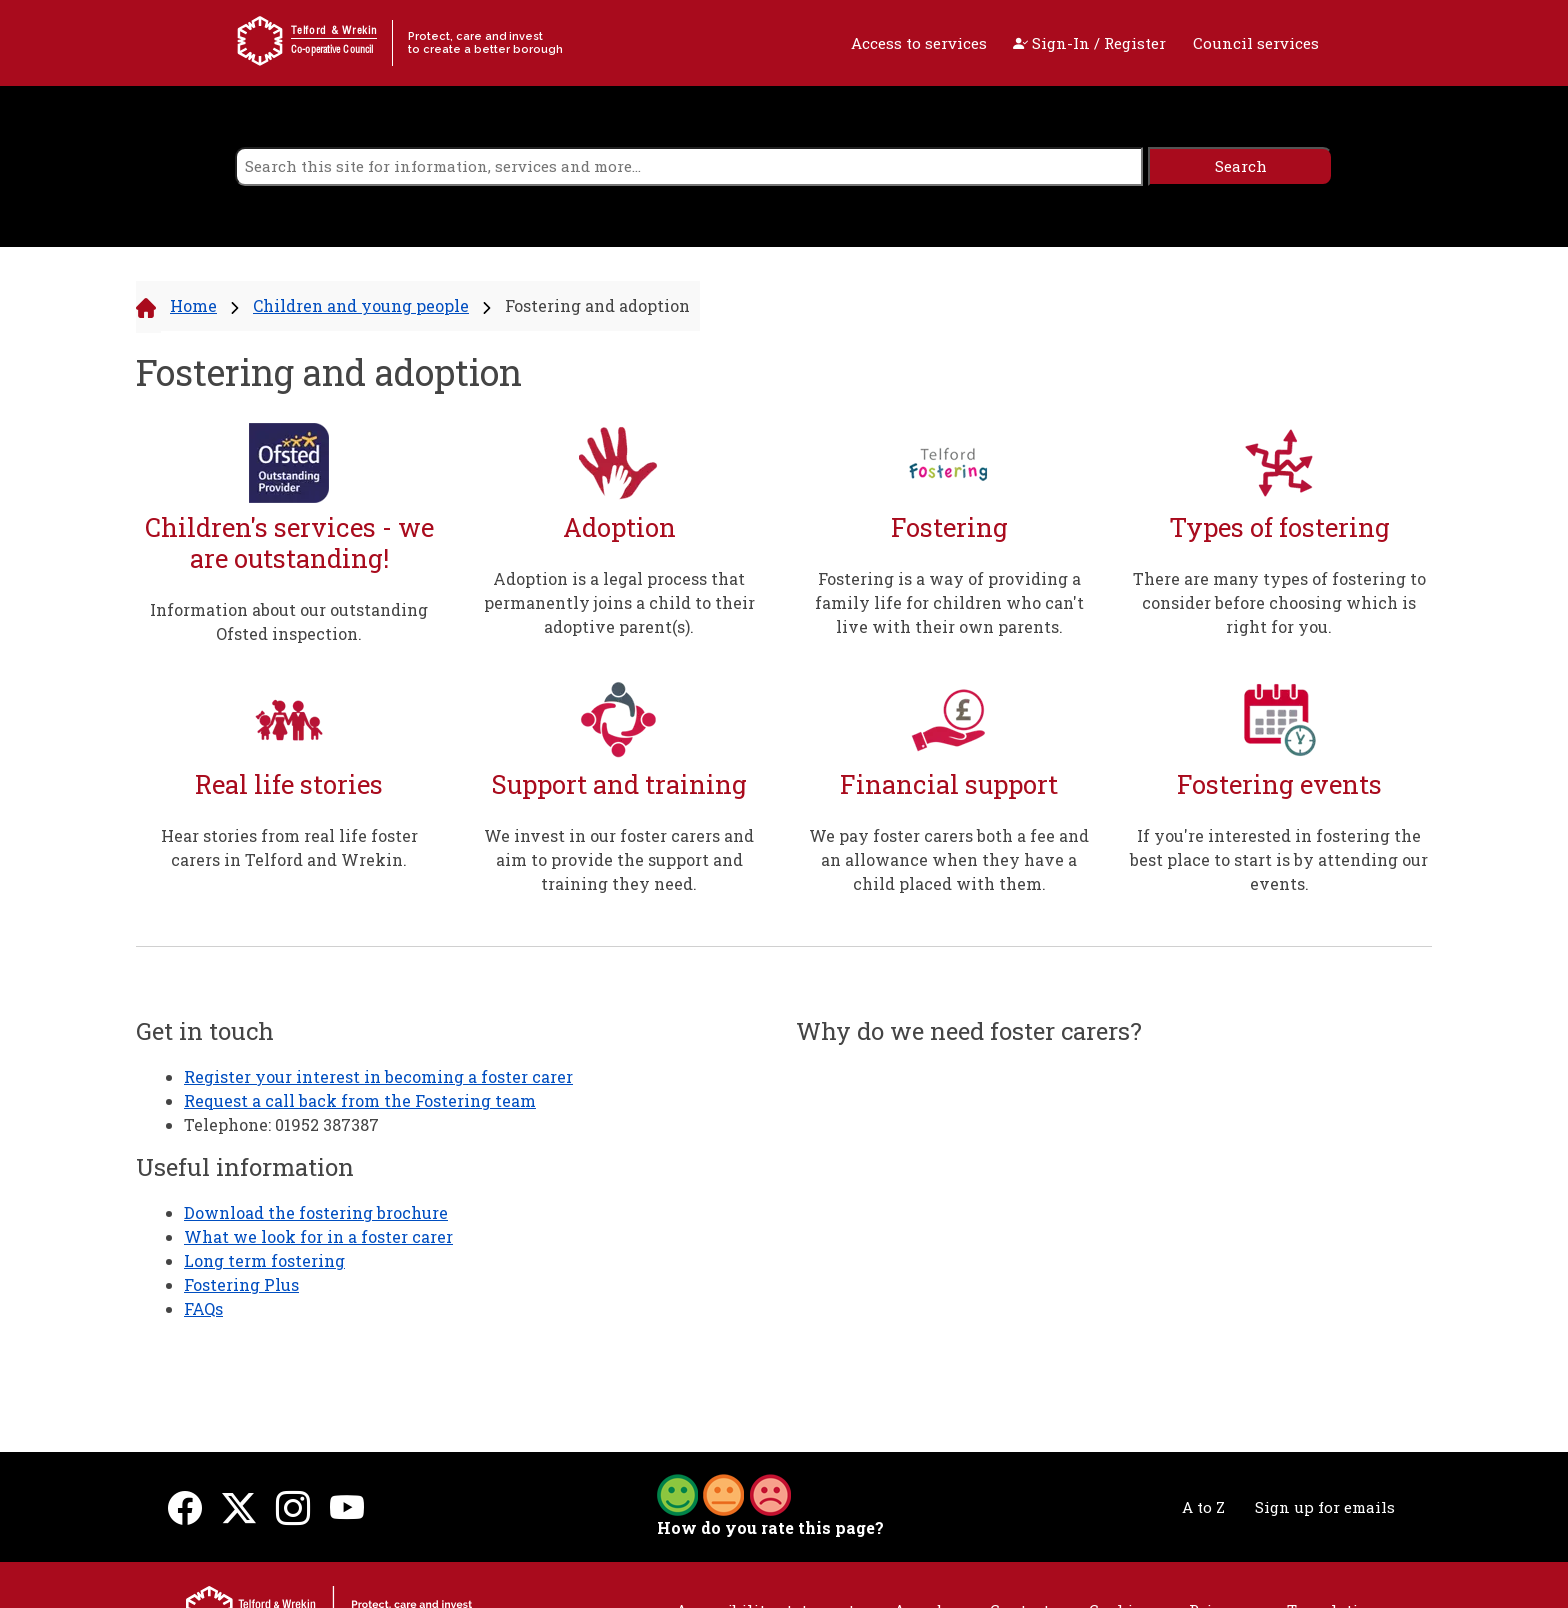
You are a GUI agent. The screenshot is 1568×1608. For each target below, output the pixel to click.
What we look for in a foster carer (318, 1236)
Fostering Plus (241, 1284)
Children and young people (361, 305)
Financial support (949, 784)
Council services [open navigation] (1256, 43)
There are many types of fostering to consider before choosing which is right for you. (1279, 602)
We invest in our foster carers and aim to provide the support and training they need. (619, 859)
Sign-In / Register (1089, 43)
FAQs (203, 1308)
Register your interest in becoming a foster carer (378, 1076)
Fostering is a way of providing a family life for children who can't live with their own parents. (949, 602)
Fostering (949, 527)
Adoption (619, 527)
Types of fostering (1279, 527)
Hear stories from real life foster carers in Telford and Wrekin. (289, 847)
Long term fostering (264, 1260)
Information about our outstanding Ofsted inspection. (289, 621)
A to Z (1203, 1507)
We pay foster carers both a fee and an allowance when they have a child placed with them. (949, 859)
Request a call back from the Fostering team (360, 1100)
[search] (689, 166)
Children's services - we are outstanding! (289, 542)
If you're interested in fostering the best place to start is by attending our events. (1279, 859)
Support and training (619, 784)
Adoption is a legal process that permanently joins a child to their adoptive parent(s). (619, 602)
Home (193, 305)
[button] (724, 1493)
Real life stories (289, 784)
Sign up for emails (1325, 1507)
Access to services (919, 43)
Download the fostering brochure (316, 1212)
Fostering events (1279, 784)
